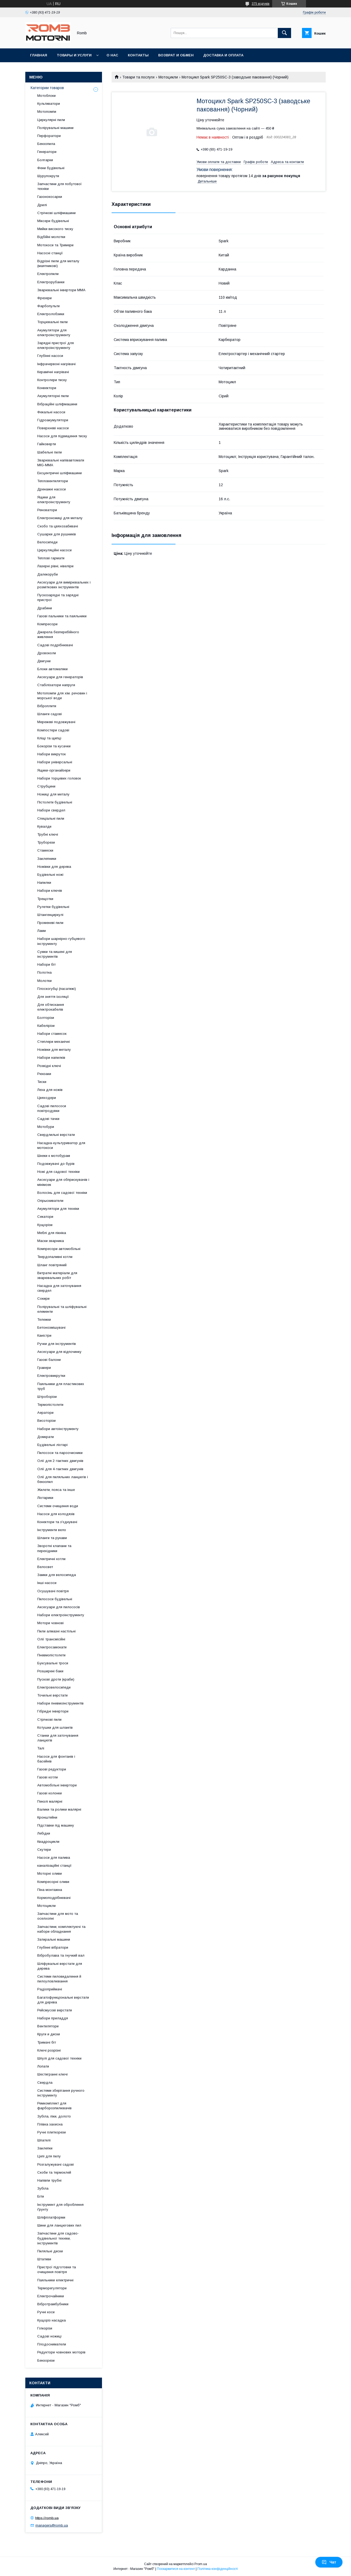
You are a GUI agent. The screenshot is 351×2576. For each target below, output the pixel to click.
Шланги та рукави (52, 1538)
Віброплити (46, 706)
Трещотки (45, 899)
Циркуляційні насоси (54, 550)
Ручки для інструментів (56, 1344)
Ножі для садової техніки (58, 1172)
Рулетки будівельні (53, 907)
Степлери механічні (53, 1042)
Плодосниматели (51, 2344)
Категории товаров (47, 88)
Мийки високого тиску (55, 229)
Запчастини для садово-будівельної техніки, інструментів (58, 2238)
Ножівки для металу (54, 1050)
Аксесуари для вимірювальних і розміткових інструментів (64, 584)
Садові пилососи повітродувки (51, 1108)
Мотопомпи (46, 112)
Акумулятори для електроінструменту (53, 332)
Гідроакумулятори (52, 420)
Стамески (45, 850)
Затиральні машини (53, 1939)
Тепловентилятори (52, 481)
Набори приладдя (52, 2018)
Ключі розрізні (49, 2050)
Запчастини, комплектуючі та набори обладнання (61, 1929)
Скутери (44, 1850)
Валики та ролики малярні (59, 1809)
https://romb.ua (47, 2518)
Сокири (43, 1298)
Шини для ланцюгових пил (59, 2225)
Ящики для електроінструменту (53, 499)
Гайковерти (46, 444)
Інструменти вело (51, 1530)
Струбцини (46, 786)
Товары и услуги (74, 55)
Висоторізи (46, 1421)
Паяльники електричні (55, 2280)
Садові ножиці (49, 2336)
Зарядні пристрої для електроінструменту (55, 345)
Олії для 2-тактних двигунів (60, 1461)
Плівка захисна (50, 2124)
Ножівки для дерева (54, 867)
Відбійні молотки (51, 237)
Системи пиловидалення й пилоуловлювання (59, 1978)
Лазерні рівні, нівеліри (55, 566)
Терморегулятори (52, 2288)
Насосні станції (50, 253)
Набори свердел (51, 810)
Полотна (44, 972)
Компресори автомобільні (58, 1249)
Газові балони (49, 1360)
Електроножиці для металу (60, 518)
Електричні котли (51, 1559)
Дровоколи (46, 653)
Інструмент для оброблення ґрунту (60, 2207)
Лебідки (43, 1833)
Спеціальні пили (50, 818)
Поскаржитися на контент (176, 2569)
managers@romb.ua (51, 2525)
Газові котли (47, 1777)
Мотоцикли (168, 77)
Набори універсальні (54, 762)
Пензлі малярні (49, 1801)
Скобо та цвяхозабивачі (57, 526)
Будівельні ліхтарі (52, 1445)
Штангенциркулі (50, 915)
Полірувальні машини (55, 128)
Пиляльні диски (50, 2251)
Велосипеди (47, 542)
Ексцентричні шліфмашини (59, 473)
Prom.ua (200, 2564)
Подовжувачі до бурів (56, 1164)
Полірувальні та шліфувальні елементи (62, 1309)
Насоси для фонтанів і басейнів (56, 1758)
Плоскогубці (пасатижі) (56, 989)
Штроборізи (47, 1397)
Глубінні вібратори (52, 1947)
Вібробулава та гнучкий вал (60, 1955)
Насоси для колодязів (56, 1514)
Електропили (48, 274)
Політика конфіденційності (217, 2569)
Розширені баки (50, 1671)
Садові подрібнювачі (55, 645)
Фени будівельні (50, 168)
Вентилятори (48, 2026)
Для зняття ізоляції (53, 997)
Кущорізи (44, 1225)
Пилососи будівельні (54, 1599)
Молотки (44, 981)
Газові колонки (49, 1793)
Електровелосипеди (54, 1687)
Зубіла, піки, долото (54, 2116)
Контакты (138, 55)
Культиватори (48, 104)
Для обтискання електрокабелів (50, 1007)
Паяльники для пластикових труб (60, 1386)
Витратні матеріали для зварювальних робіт (57, 1275)
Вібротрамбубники (52, 2304)
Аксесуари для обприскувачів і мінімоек (63, 1182)
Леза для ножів (50, 1090)
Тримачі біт (46, 2042)
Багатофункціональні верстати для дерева (63, 1999)
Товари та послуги (138, 77)
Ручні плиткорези (51, 2132)
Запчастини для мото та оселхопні (57, 1916)
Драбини (44, 608)
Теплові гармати (50, 558)
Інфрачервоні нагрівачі (56, 364)
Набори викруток (51, 754)
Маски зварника (50, 1241)
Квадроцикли (48, 1842)
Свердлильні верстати (56, 1135)
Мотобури (45, 1127)
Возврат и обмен (176, 55)
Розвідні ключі (49, 1066)
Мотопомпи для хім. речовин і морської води (62, 695)
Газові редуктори (51, 1769)
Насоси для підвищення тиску (62, 436)
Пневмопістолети (51, 1655)
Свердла (44, 2083)
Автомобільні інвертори (57, 1785)
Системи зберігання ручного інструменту (60, 2093)
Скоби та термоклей (54, 2172)
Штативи (44, 2259)
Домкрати (45, 1437)
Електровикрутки (51, 1376)
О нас (112, 55)
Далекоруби (47, 574)
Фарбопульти (48, 306)
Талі (40, 1748)
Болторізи (45, 1018)
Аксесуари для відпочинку (59, 1352)
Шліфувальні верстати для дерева (59, 1966)
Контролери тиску (52, 380)
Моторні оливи (49, 1873)
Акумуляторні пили (53, 396)
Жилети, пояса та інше (56, 1490)
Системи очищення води (57, 1506)
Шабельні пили (49, 452)
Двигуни (44, 661)
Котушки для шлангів (55, 1727)
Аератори (45, 1413)
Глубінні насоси (50, 356)
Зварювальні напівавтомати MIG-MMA (60, 462)
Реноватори (47, 510)
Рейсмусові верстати (54, 2010)
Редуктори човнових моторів (61, 2352)
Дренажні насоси (51, 489)
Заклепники (46, 859)
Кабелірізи (46, 1026)
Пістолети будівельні (54, 802)
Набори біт (46, 964)
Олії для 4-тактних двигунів (60, 1469)
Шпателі (44, 2140)
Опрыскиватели (50, 1201)
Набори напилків (51, 1058)
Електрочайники (50, 2296)
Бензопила (46, 144)
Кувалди (44, 826)
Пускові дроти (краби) (55, 1679)
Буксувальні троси (52, 1663)
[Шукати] (284, 33)
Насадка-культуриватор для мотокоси (61, 1145)
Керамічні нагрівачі (53, 372)
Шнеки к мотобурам (53, 1156)
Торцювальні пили (52, 322)
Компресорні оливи (53, 1882)
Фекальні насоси (51, 412)
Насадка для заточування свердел (59, 1288)
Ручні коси (46, 2312)
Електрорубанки (50, 282)
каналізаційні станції (54, 1866)
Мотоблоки (46, 96)
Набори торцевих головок (59, 778)
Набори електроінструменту (60, 1615)
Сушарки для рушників (56, 534)
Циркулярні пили (51, 120)
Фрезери (44, 298)
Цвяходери (46, 1098)
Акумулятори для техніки (58, 1209)
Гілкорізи (44, 2328)
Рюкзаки (44, 1074)
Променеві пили (50, 923)
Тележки (44, 1320)
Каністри (44, 1335)
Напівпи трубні (49, 2180)
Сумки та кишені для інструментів (54, 954)
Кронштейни (47, 1817)
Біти (40, 2196)
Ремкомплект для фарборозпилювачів (54, 2105)
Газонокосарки (49, 197)
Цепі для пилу (49, 2156)
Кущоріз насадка (51, 2320)
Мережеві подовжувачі (56, 722)
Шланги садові (49, 714)
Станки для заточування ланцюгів (57, 1737)
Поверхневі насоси (53, 428)
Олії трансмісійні (51, 1639)
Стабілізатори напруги (56, 685)
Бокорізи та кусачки (54, 746)
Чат (329, 2562)
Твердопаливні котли (54, 1257)
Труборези (46, 842)
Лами (41, 931)
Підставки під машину (55, 1825)
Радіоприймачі (49, 1989)
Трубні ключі (47, 834)
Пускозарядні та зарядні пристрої (58, 597)
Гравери (44, 1368)
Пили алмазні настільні (56, 1631)
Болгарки (45, 160)
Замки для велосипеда (56, 1575)
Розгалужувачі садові (55, 2164)
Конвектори (46, 388)
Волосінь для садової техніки (62, 1193)
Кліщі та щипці (49, 738)
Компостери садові (53, 730)
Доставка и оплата (223, 55)
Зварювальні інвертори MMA (61, 290)
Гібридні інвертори (52, 1711)
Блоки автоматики (52, 669)
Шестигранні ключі (52, 2074)
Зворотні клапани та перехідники (54, 1548)
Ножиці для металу (53, 794)
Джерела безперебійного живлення (58, 634)
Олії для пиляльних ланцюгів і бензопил (62, 1479)
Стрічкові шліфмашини (56, 213)
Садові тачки (48, 1119)
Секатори (45, 1217)
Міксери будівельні (53, 221)
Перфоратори (49, 136)
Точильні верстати (52, 1695)
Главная (38, 55)
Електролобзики (50, 314)
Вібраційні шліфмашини (57, 404)
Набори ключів (49, 891)
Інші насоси (46, 1583)
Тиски (41, 1082)
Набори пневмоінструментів (60, 1703)
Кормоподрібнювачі (54, 1898)
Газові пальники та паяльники (62, 616)
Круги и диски (48, 2034)
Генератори (46, 152)
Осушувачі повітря (53, 1591)
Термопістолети (50, 1405)
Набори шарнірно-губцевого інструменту (61, 941)
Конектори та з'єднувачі (57, 1522)
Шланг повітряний (52, 1265)
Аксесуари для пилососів (58, 1607)
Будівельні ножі (50, 875)
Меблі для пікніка (51, 1233)
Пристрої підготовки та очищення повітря (56, 2269)
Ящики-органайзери (53, 770)
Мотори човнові (50, 1623)
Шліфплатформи (51, 2217)
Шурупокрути (48, 176)
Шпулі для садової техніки (59, 2058)
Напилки (44, 883)
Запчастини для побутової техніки (59, 186)
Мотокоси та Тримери (55, 245)
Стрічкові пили (49, 1719)
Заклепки (44, 2148)
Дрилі (42, 205)
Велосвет (45, 1567)
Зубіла (42, 2188)
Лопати (43, 2066)
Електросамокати (52, 1647)
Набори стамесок (52, 1034)
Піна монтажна (49, 1890)
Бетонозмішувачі (51, 1327)
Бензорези (46, 2360)
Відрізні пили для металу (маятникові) (58, 263)
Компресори (47, 624)
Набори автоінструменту (58, 1429)
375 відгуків (261, 4)
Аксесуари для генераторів (60, 677)
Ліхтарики (45, 1498)
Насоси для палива (53, 1858)
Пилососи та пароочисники (60, 1453)
